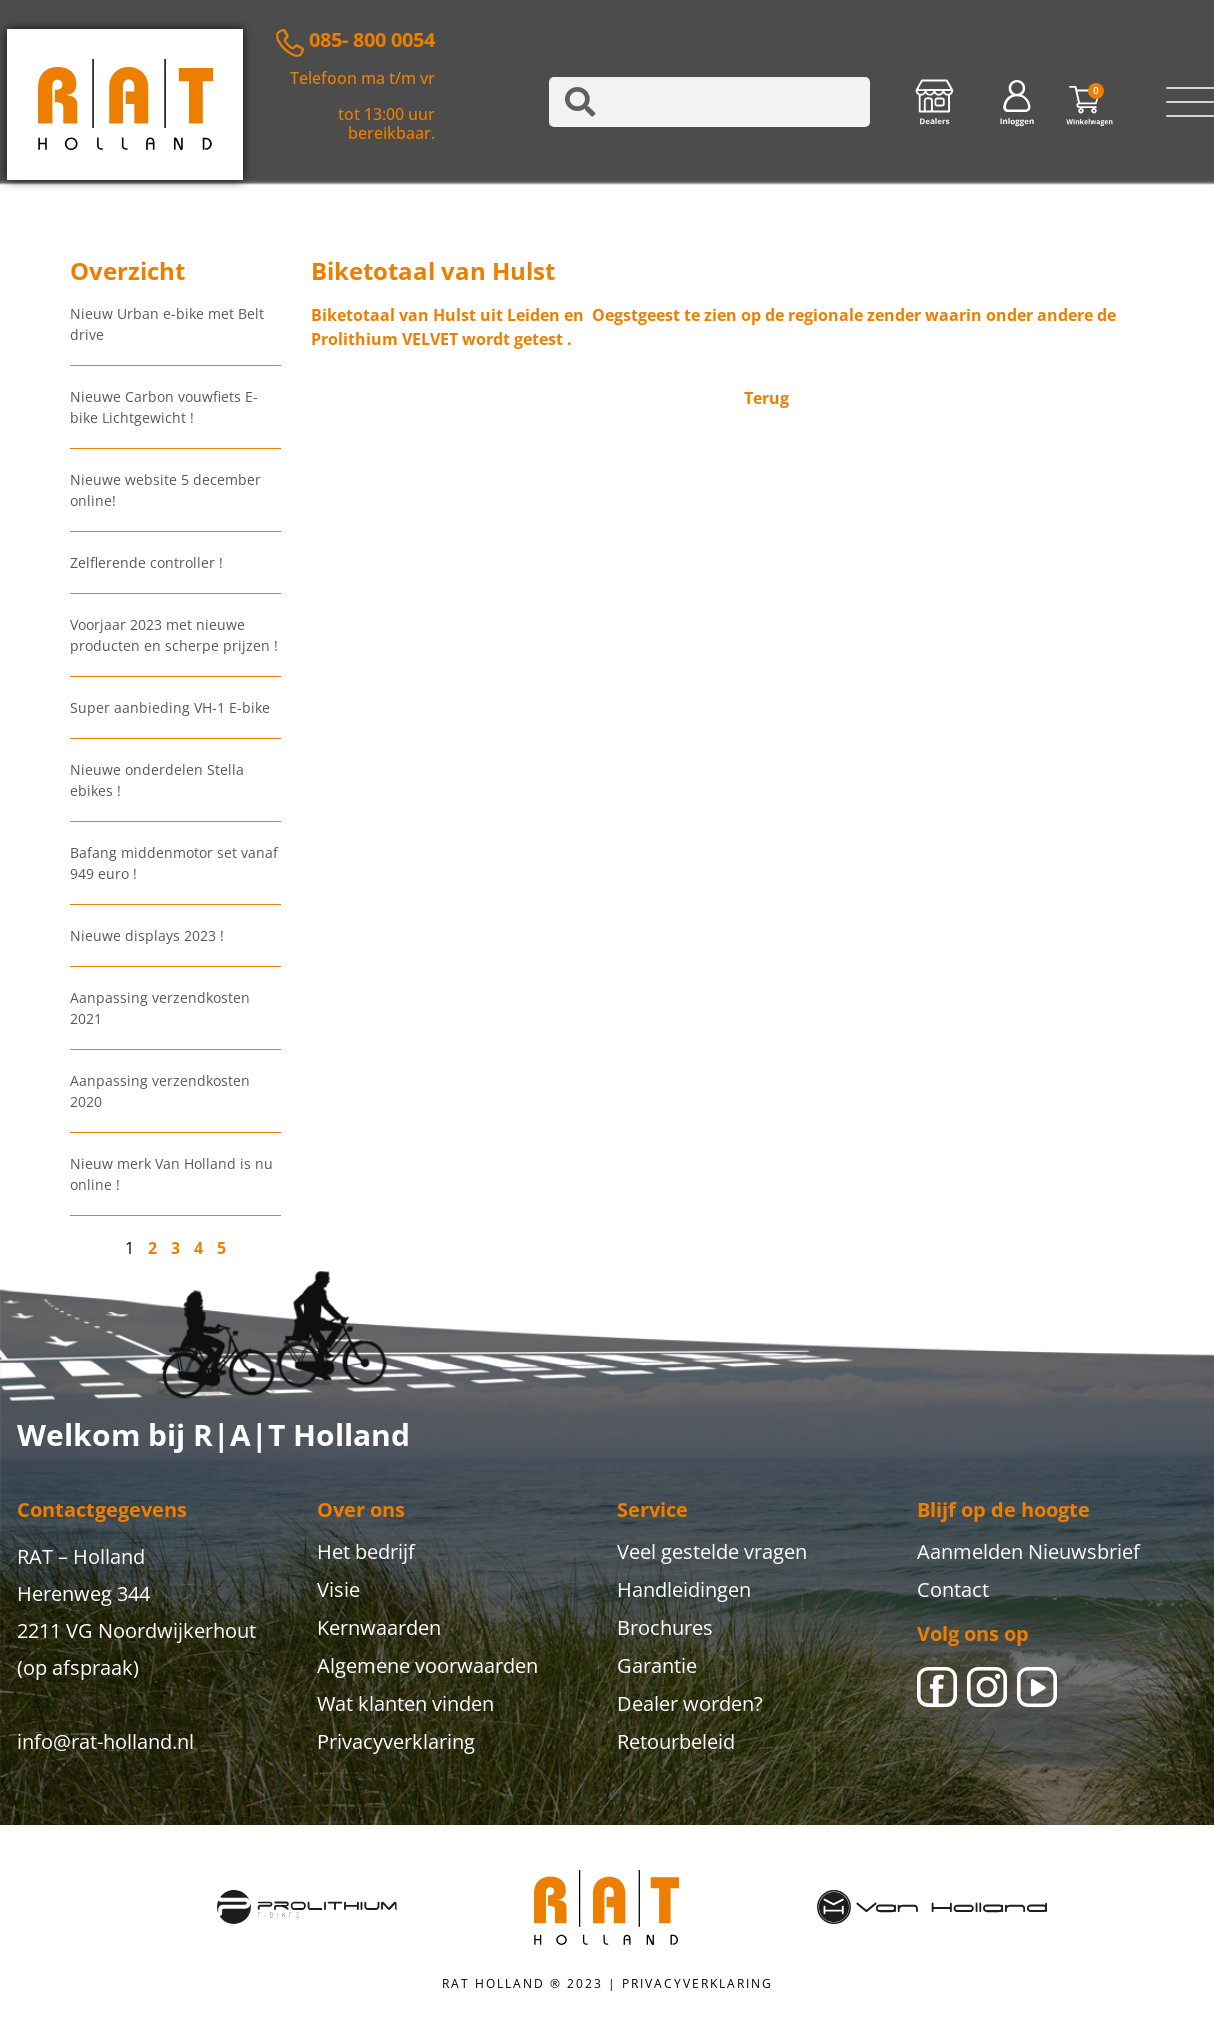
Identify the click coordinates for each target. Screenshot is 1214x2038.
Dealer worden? (690, 1703)
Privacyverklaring (396, 1741)
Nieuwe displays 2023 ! (147, 935)
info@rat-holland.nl (105, 1741)
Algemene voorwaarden (427, 1665)
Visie (338, 1589)
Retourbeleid (676, 1741)
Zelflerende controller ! (146, 562)
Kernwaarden (379, 1627)
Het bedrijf (366, 1551)
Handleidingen (684, 1589)
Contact (953, 1589)
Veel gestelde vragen (712, 1551)
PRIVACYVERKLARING (697, 1983)
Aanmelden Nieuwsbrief (1028, 1551)
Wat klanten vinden (405, 1703)
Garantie (657, 1665)
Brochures (665, 1627)
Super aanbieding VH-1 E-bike (170, 707)
